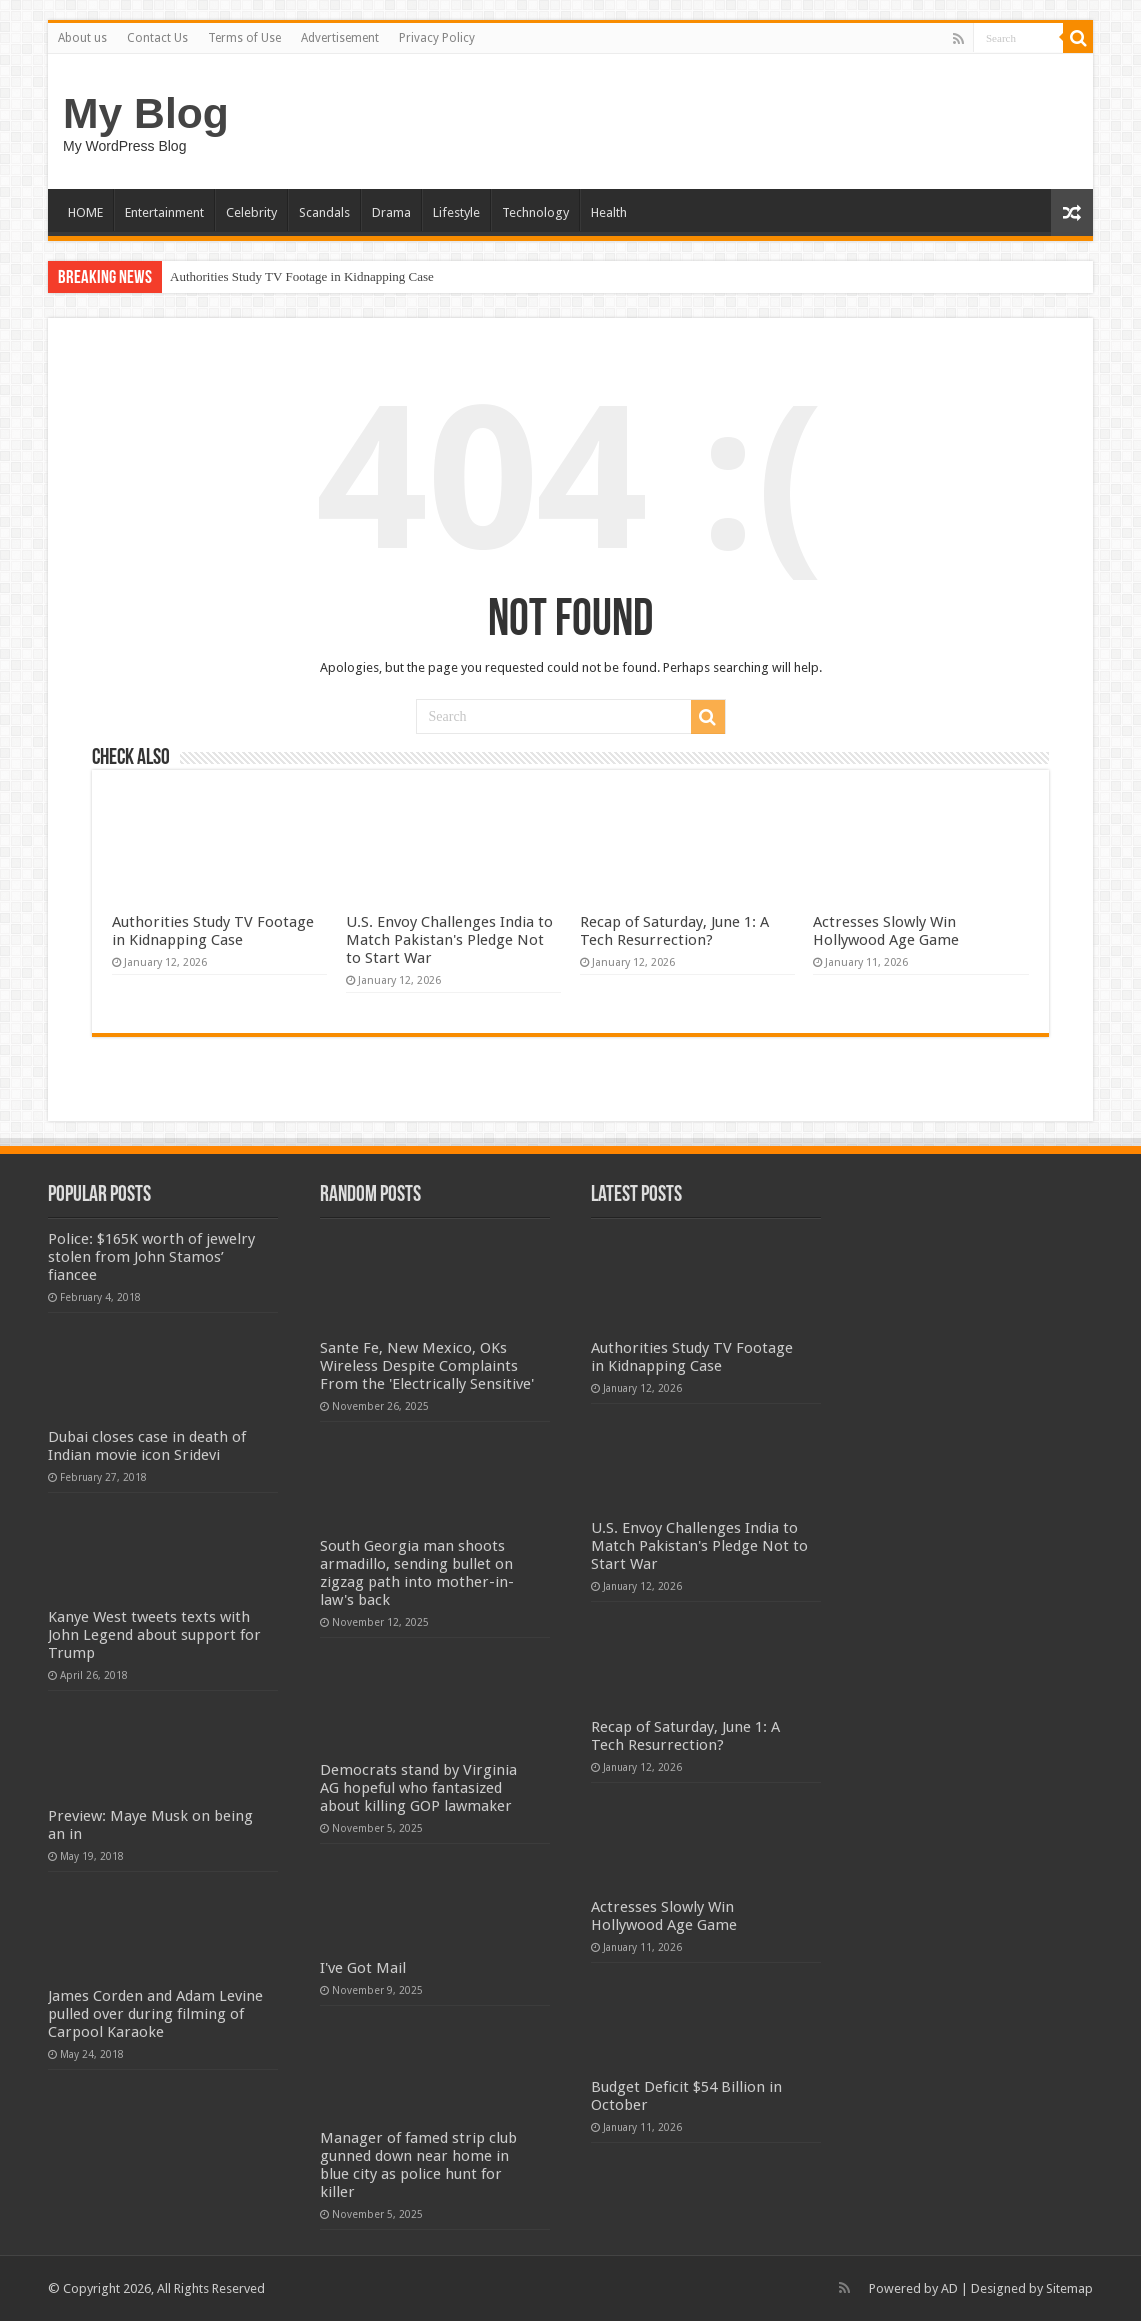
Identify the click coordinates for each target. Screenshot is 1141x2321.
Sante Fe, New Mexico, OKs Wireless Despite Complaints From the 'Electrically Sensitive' (427, 1366)
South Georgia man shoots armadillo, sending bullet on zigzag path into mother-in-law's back (417, 1573)
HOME (85, 212)
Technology (535, 212)
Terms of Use (244, 38)
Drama (391, 212)
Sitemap (1069, 2288)
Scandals (324, 212)
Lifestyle (456, 212)
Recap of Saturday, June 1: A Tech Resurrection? (674, 931)
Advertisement (340, 38)
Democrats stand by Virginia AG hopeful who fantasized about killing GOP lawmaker (418, 1788)
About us (82, 38)
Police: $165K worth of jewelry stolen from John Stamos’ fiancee (151, 1257)
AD (949, 2288)
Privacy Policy (437, 38)
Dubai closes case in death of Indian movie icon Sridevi (147, 1446)
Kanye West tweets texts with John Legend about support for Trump (154, 1635)
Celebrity (251, 212)
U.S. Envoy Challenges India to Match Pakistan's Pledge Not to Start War (449, 940)
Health (609, 212)
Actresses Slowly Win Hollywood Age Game (886, 931)
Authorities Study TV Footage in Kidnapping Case (302, 276)
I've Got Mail (363, 1968)
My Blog (146, 113)
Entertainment (164, 212)
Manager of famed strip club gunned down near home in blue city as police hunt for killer (418, 2165)
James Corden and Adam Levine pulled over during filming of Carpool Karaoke (155, 2014)
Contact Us (157, 38)
